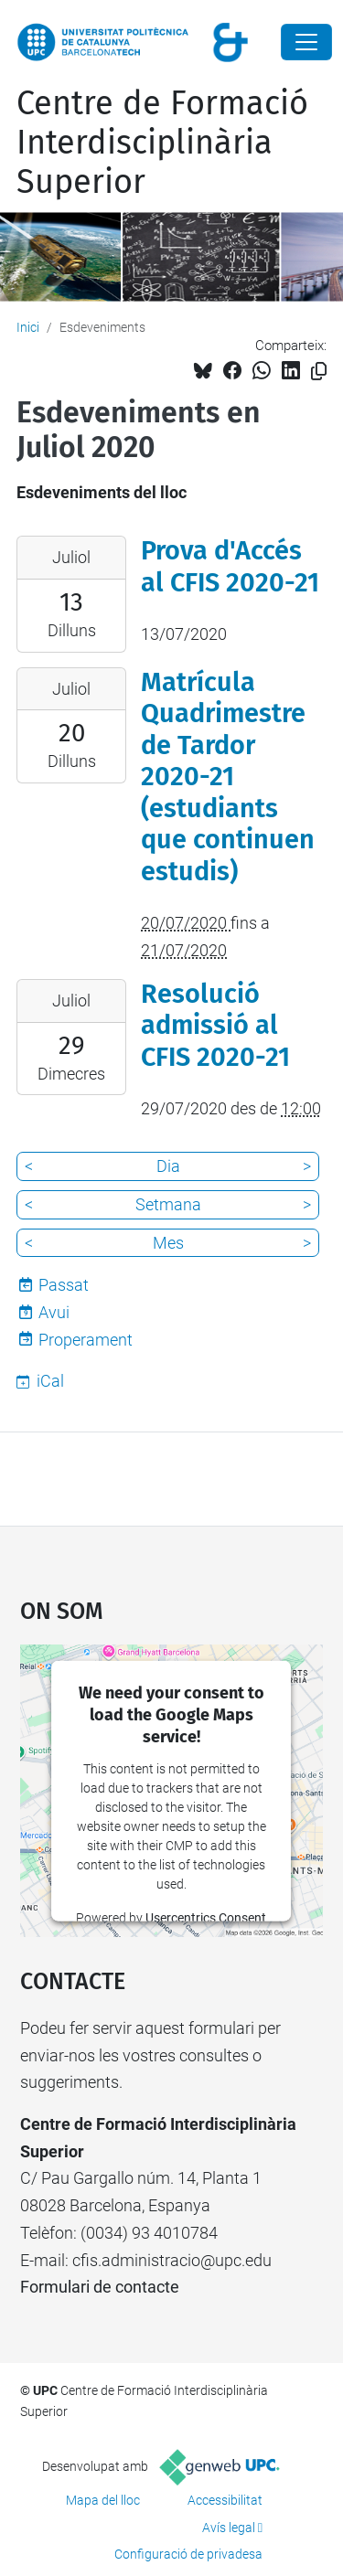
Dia (168, 1166)
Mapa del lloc (103, 2500)
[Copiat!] (319, 371)
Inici (27, 327)
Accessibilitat (225, 2500)
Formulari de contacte (99, 2286)
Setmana (168, 1204)
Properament (85, 1339)
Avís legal (228, 2527)
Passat (63, 1284)
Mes (168, 1242)
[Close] (306, 42)
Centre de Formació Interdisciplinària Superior (162, 142)
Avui (54, 1312)
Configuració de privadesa (188, 2554)
